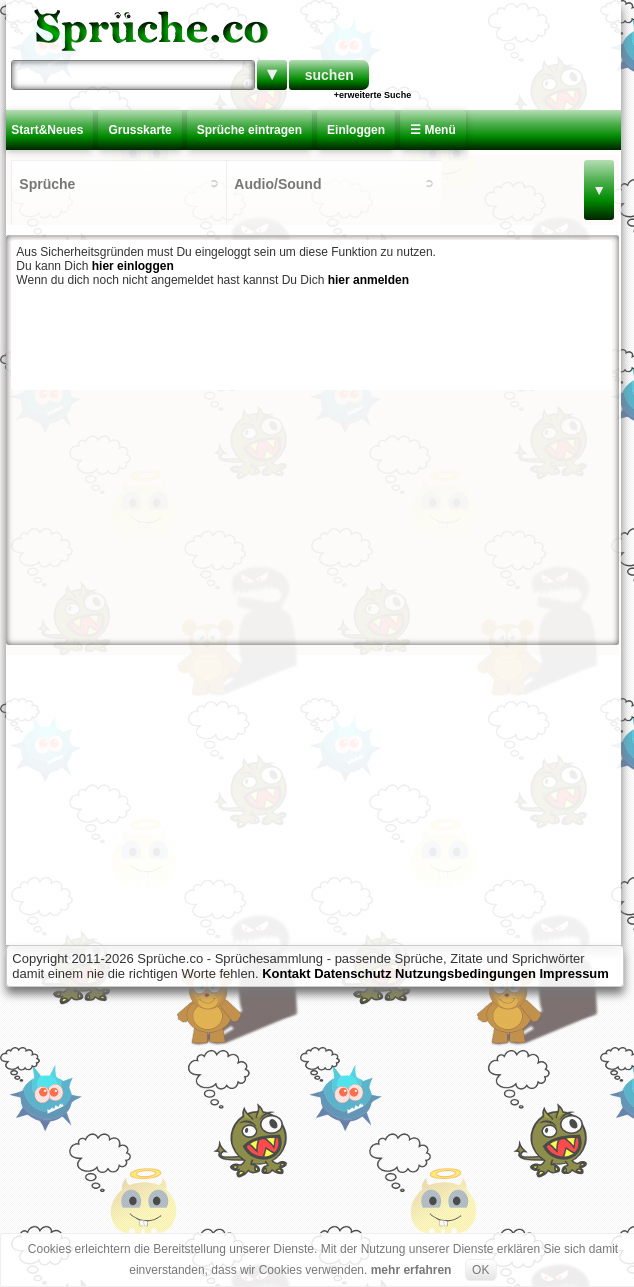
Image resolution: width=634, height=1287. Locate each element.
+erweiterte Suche (372, 95)
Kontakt (286, 973)
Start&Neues (47, 130)
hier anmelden (368, 280)
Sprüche (47, 184)
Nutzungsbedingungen (465, 973)
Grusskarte (139, 130)
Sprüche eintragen (249, 130)
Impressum (574, 973)
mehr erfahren (411, 1270)
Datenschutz (352, 973)
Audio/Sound (277, 184)
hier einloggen (133, 266)
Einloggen (356, 130)
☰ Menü (433, 130)
